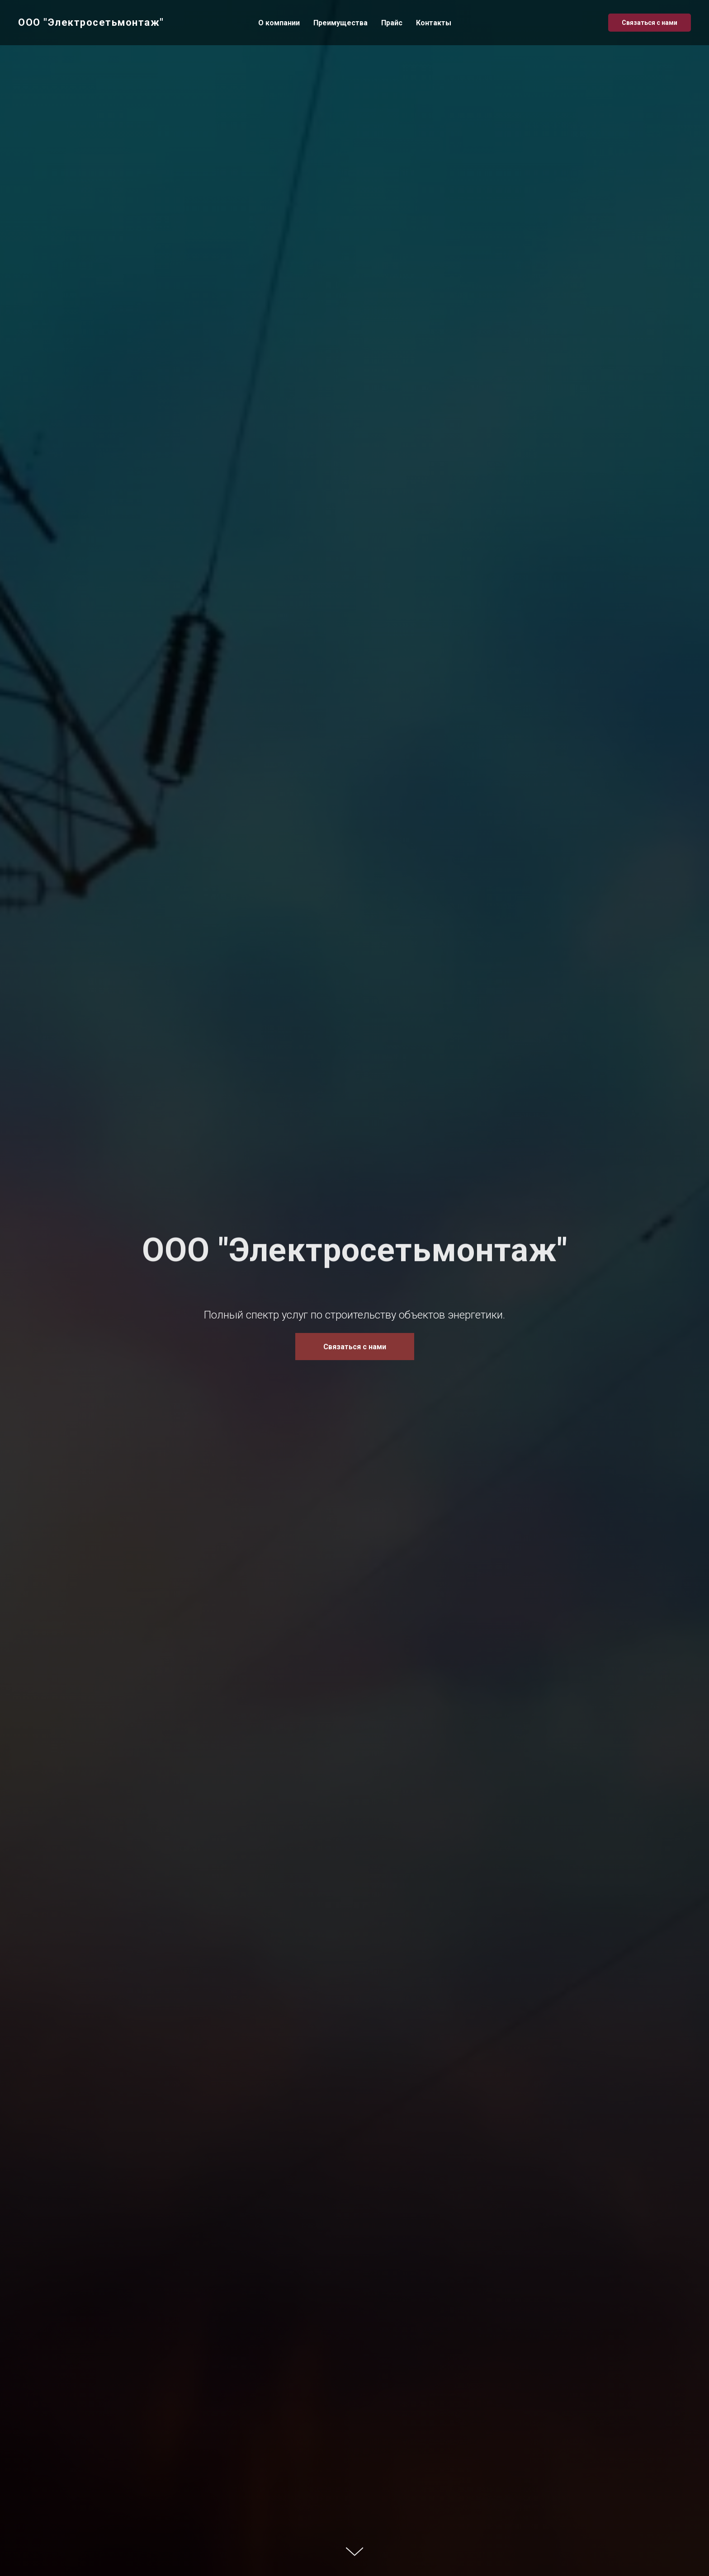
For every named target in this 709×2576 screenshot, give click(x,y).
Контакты (433, 23)
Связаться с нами (649, 22)
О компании (279, 23)
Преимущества (340, 23)
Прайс (391, 23)
